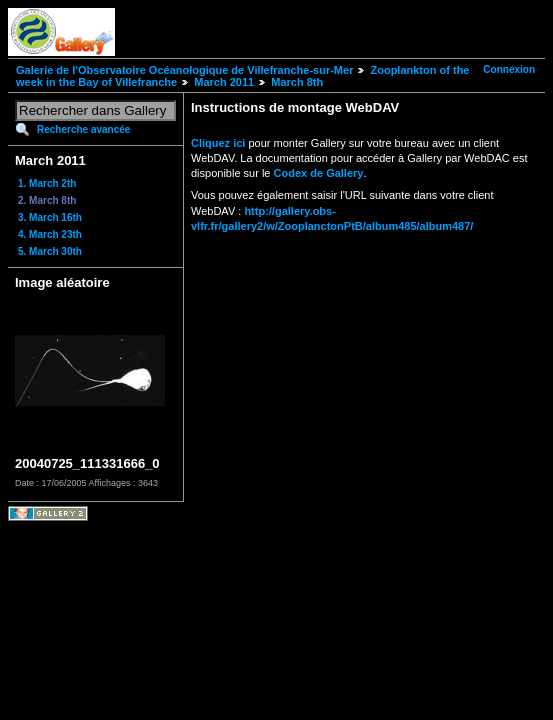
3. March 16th (50, 217)
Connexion (509, 69)
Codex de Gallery (319, 173)
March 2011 (224, 82)
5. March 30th (50, 251)
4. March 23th (50, 234)
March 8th (297, 82)
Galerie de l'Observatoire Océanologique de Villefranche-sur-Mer (184, 70)
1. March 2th (47, 183)
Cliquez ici (218, 143)
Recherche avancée (83, 129)
